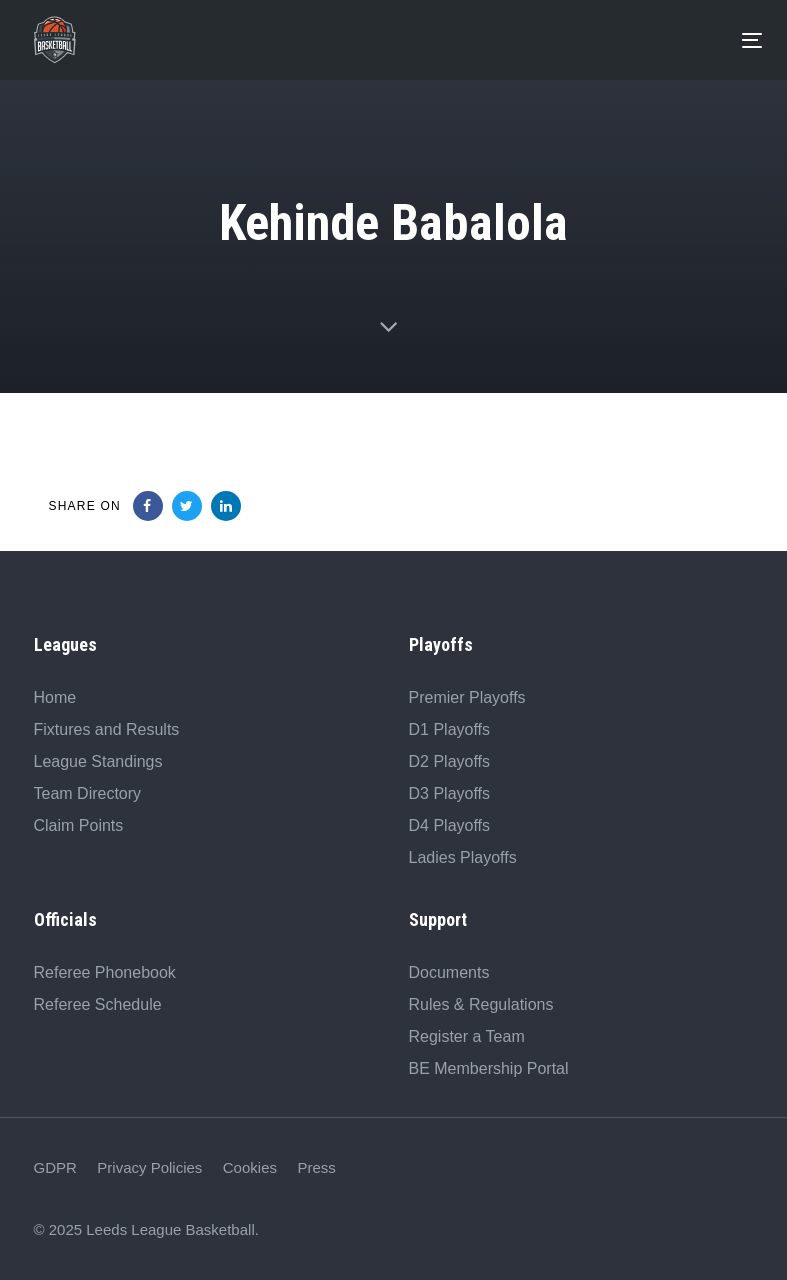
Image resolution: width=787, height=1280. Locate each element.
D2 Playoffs (450, 761)
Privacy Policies (149, 1167)
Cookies (250, 1167)
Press (316, 1167)
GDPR (55, 1167)
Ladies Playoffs (463, 857)
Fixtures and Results (107, 729)
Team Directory (88, 793)
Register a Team (467, 1036)
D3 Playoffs (450, 793)
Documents (449, 972)
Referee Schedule (98, 1004)
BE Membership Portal (489, 1068)
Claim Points (79, 825)
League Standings (98, 761)
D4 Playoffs (450, 825)
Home (55, 697)
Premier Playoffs (467, 697)
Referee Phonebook (105, 972)
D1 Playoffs (450, 729)
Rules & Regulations (481, 1004)
